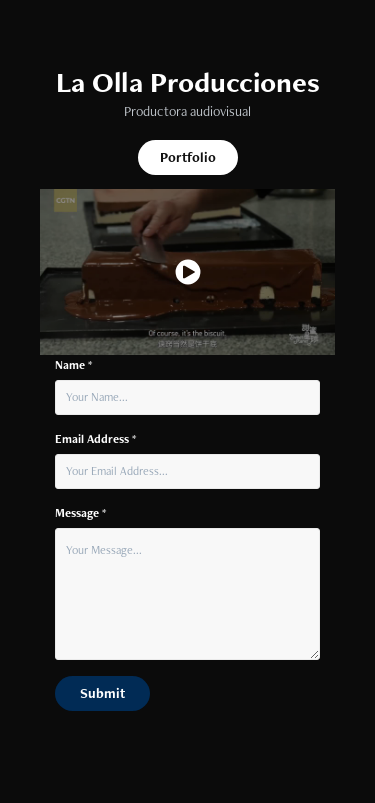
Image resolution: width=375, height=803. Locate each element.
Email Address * (95, 439)
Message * (80, 513)
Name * (73, 365)
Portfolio (188, 157)
